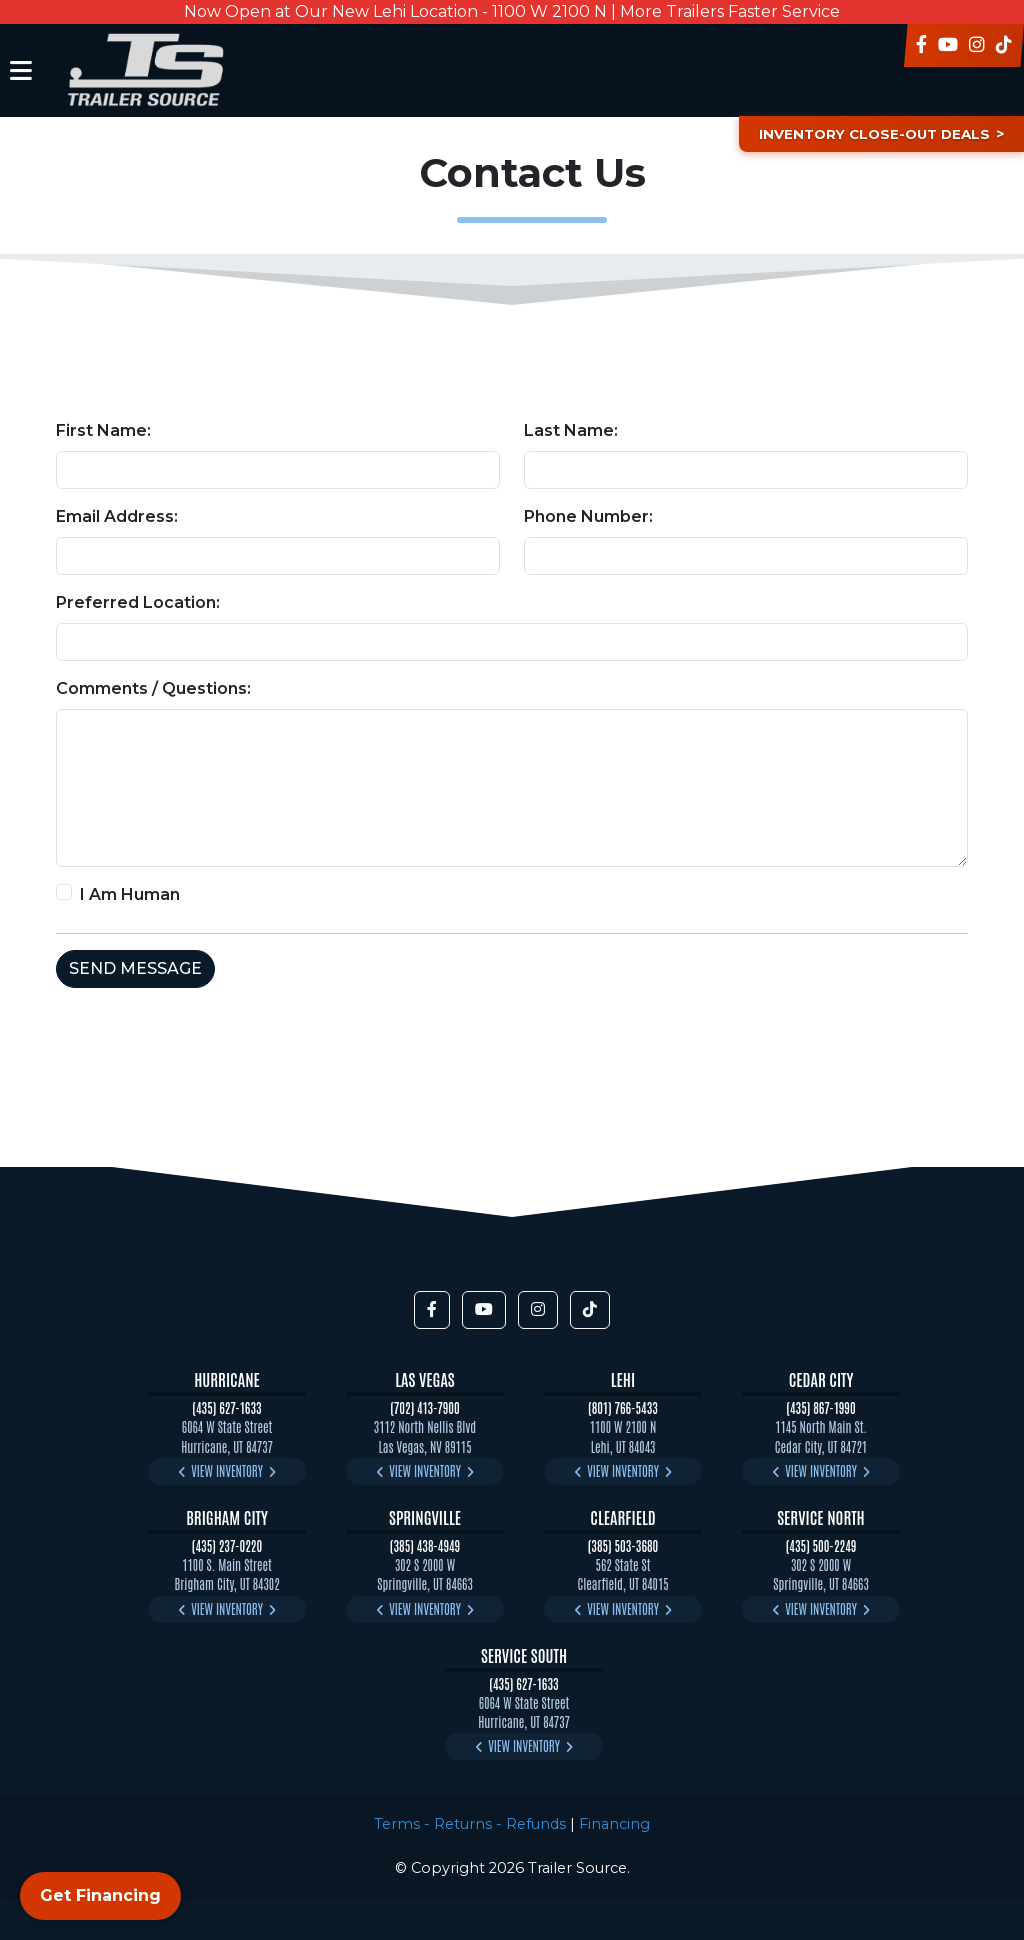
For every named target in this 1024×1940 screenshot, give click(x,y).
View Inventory (227, 1470)
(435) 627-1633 (226, 1407)
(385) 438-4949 (425, 1545)
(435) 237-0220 (227, 1545)
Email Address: (117, 516)
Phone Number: (588, 516)
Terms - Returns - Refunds (470, 1824)
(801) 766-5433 (623, 1407)
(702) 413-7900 (425, 1407)
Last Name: (571, 430)
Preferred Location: (138, 602)
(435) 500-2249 (821, 1545)
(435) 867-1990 (820, 1407)
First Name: (103, 430)
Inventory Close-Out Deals (867, 134)
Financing (614, 1824)
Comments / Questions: (153, 688)
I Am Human (130, 894)
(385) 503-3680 (623, 1545)
